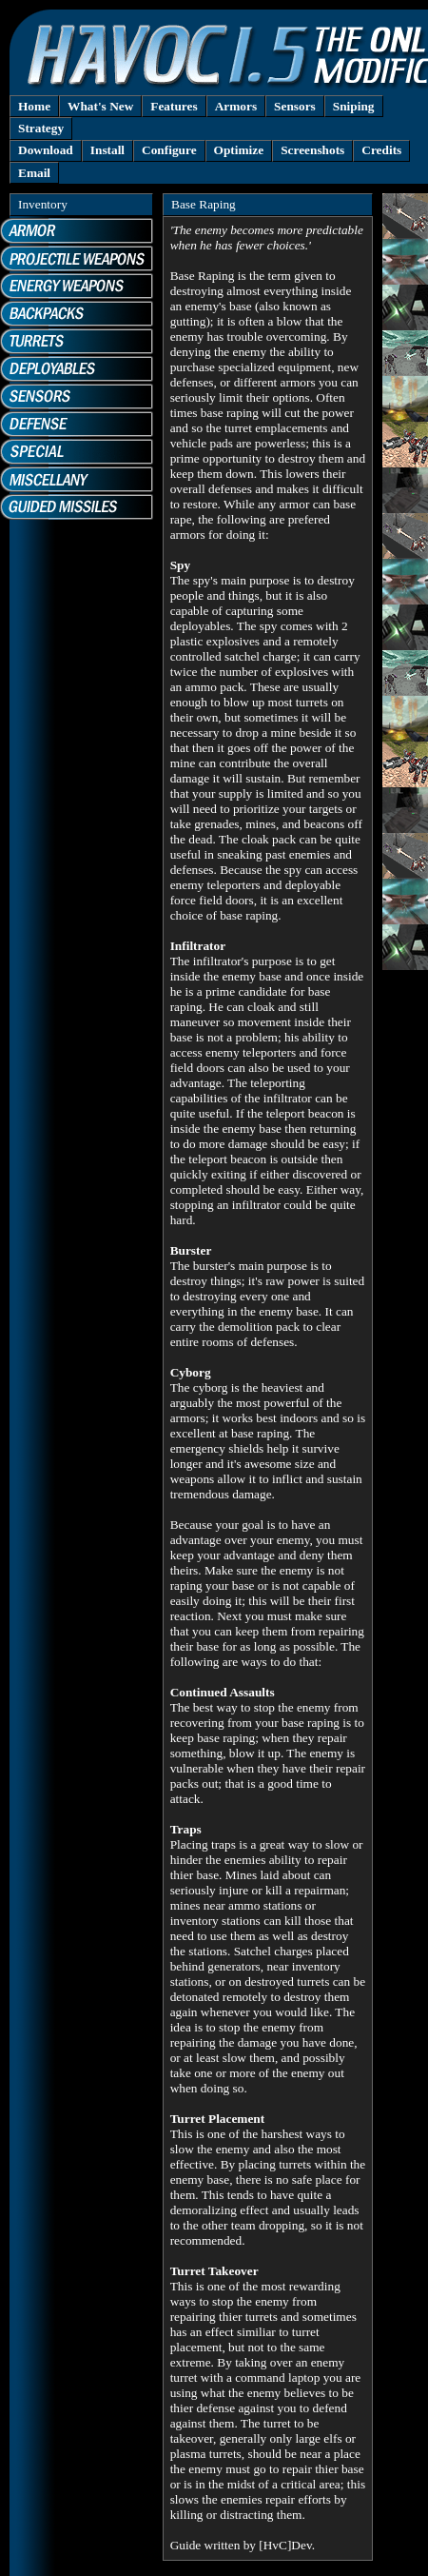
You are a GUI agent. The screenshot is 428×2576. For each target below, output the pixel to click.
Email (34, 173)
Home (34, 106)
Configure (169, 150)
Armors (236, 106)
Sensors (295, 106)
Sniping (354, 106)
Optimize (239, 150)
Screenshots (312, 150)
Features (173, 106)
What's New (100, 106)
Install (107, 150)
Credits (381, 150)
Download (45, 150)
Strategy (41, 128)
